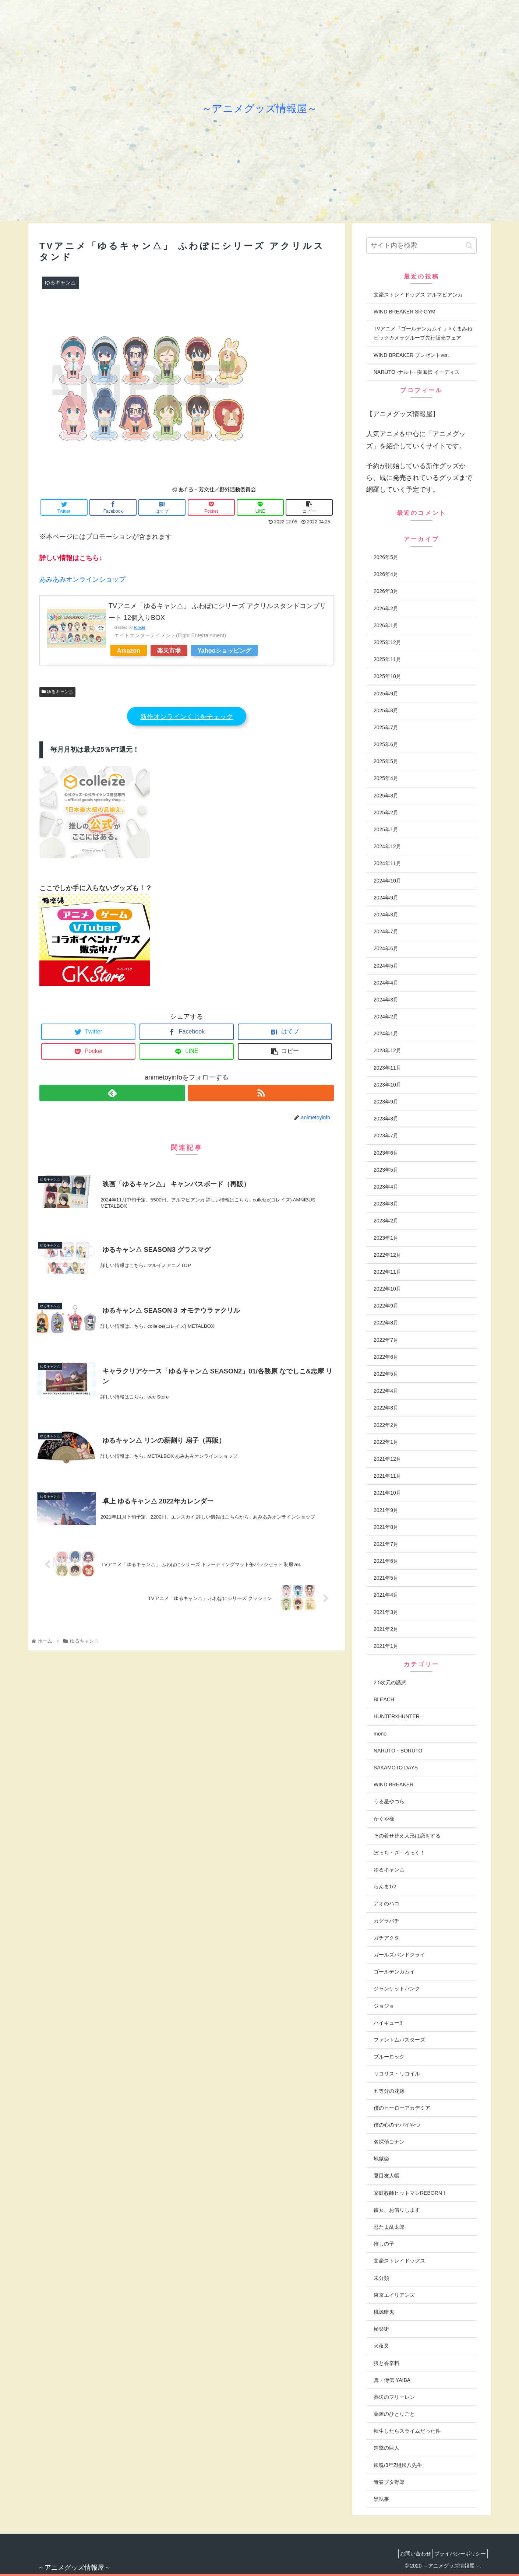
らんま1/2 (385, 1886)
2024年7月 (386, 931)
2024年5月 (386, 966)
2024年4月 (386, 983)
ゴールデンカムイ (394, 1972)
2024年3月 (386, 1000)
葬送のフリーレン (394, 2397)
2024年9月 (386, 898)
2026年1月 (386, 625)
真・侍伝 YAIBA (392, 2380)
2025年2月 (386, 812)
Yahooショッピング (224, 650)
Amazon (128, 650)
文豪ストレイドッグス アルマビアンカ (418, 295)
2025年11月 (387, 659)
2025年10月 (387, 676)
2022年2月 (386, 1425)
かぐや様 (384, 1819)
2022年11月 (387, 1272)
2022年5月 (386, 1374)
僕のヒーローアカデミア (402, 2108)
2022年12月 (387, 1255)
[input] (421, 245)
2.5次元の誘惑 (390, 1682)
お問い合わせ (408, 2553)
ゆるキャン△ (57, 691)
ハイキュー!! (388, 2023)
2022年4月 (386, 1391)
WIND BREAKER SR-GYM (404, 312)
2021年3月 (386, 1612)
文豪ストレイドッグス (399, 2261)
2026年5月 (386, 557)
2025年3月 (386, 796)
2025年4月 (386, 778)
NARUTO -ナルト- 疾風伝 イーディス (417, 372)
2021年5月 (386, 1578)
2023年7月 (386, 1135)
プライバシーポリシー (458, 2553)
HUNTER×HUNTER (397, 1716)
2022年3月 (386, 1408)
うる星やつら (389, 1801)
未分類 (381, 2278)
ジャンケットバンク (397, 1988)
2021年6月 (386, 1561)
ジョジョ (384, 2006)
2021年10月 (387, 1493)
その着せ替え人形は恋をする (407, 1836)
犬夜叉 (381, 2346)
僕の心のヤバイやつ (397, 2125)
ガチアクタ (386, 1938)
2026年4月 (386, 574)
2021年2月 (386, 1629)
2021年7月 (386, 1544)
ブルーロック (389, 2057)
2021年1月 (386, 1646)
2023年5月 (386, 1170)
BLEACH (384, 1699)
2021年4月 (386, 1595)
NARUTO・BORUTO (398, 1751)
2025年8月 (386, 710)
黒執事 (381, 2499)
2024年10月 (387, 881)
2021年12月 (387, 1459)
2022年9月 (386, 1306)
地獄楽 (381, 2159)
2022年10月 (387, 1289)
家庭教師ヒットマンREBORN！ (410, 2193)
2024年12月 (387, 846)
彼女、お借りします (397, 2210)
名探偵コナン (389, 2142)
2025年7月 (386, 727)
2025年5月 (386, 761)
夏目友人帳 (386, 2176)
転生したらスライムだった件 (407, 2431)
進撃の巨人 (386, 2448)
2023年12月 (387, 1050)
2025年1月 (386, 829)
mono (380, 1734)
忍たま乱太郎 (389, 2227)
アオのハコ (386, 1903)
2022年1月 (386, 1442)
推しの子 (384, 2244)
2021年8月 (386, 1527)
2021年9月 (386, 1510)
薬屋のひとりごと (394, 2414)
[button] (469, 245)
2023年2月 (386, 1221)
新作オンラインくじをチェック (186, 716)
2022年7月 (386, 1340)
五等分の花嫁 (389, 2091)
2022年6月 (386, 1357)
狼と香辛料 (386, 2363)
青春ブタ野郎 (389, 2482)
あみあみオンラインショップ (82, 579)
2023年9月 (386, 1102)
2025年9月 (386, 693)
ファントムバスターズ (399, 2040)
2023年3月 (386, 1204)
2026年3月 (386, 591)
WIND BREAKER (393, 1784)
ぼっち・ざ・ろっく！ (399, 1853)
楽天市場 (169, 650)
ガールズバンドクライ (399, 1955)
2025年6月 (386, 744)
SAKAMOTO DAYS (396, 1767)
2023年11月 (387, 1068)
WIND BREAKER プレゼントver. (411, 355)
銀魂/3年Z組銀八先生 (398, 2465)
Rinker (139, 627)
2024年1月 (386, 1033)
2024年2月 (386, 1016)
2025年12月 (387, 642)
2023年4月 (386, 1187)
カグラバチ (386, 1921)
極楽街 (381, 2329)
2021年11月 (387, 1476)
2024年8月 (386, 914)
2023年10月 (387, 1085)
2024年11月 (387, 863)
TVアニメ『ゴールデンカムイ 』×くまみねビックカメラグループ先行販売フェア (423, 333)
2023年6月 (386, 1153)
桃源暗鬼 (384, 2312)
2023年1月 (386, 1238)
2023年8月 (386, 1119)
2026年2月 (386, 608)
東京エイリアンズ (394, 2295)
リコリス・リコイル (397, 2074)
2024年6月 (386, 948)
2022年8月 (386, 1323)
